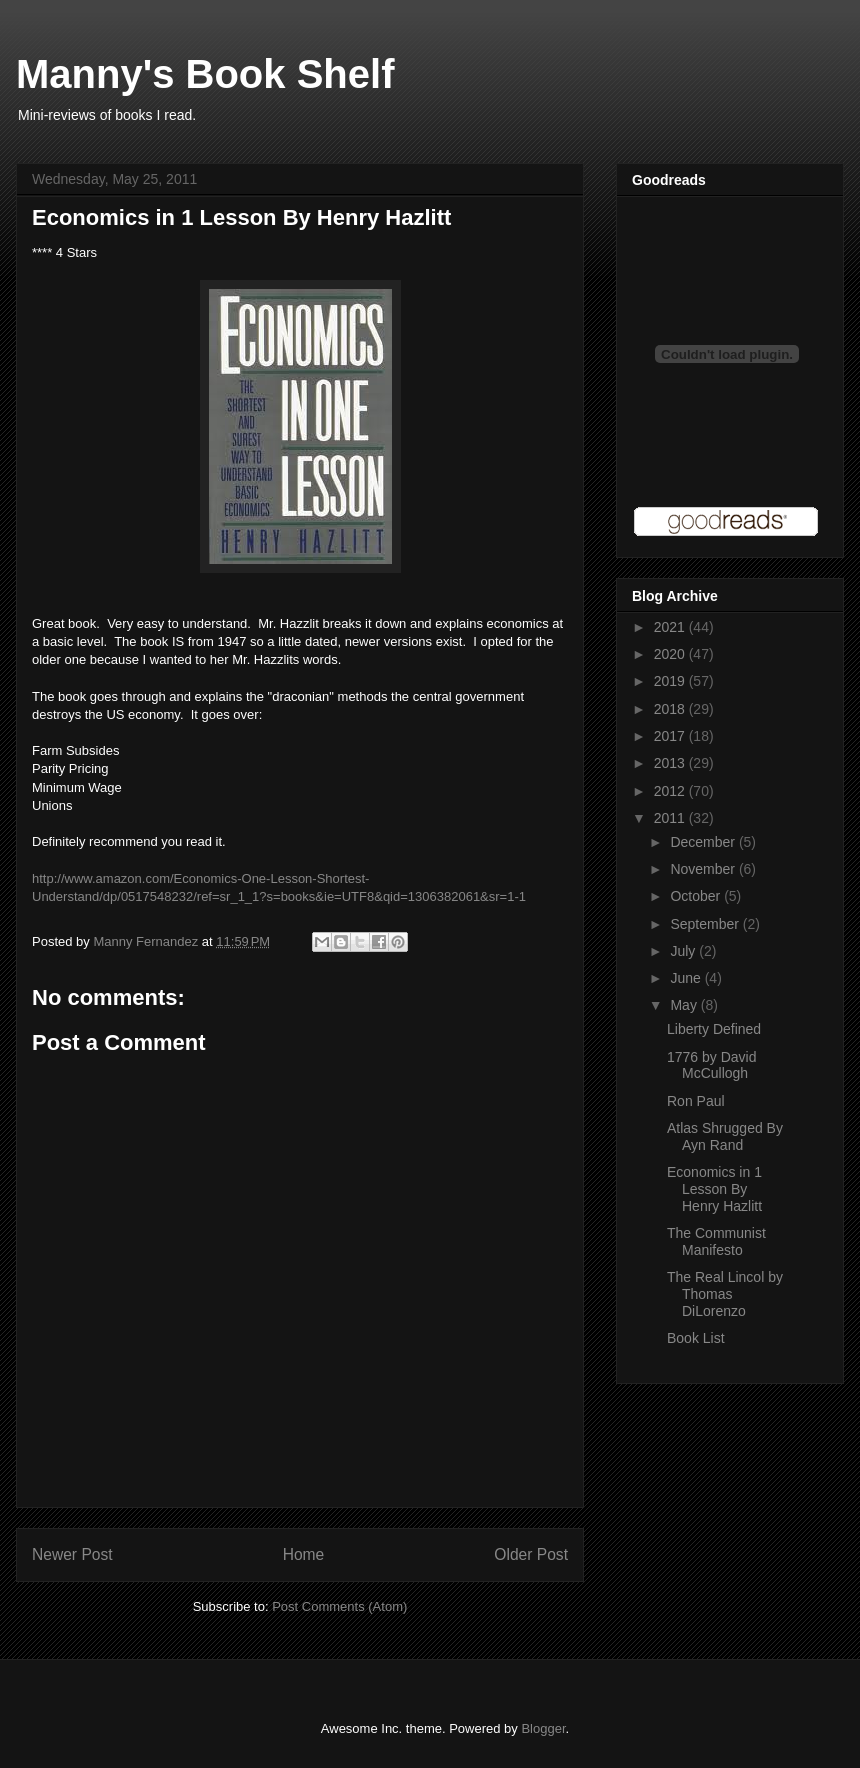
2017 (671, 736)
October (697, 896)
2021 (671, 627)
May (685, 1005)
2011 (671, 818)
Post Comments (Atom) (339, 1606)
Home (304, 1554)
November (704, 869)
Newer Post (72, 1554)
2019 (671, 681)
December (704, 842)
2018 (671, 709)
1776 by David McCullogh (712, 1065)
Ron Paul (696, 1101)
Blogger (543, 1728)
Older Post (531, 1554)
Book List (696, 1338)
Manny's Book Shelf (205, 74)
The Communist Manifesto (716, 1241)
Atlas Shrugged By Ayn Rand (725, 1136)
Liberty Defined (714, 1029)
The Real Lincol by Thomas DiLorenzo (725, 1294)
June (687, 978)
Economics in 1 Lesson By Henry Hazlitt (714, 1189)
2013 (671, 763)
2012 (671, 791)
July (684, 951)
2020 (671, 654)
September (706, 924)
